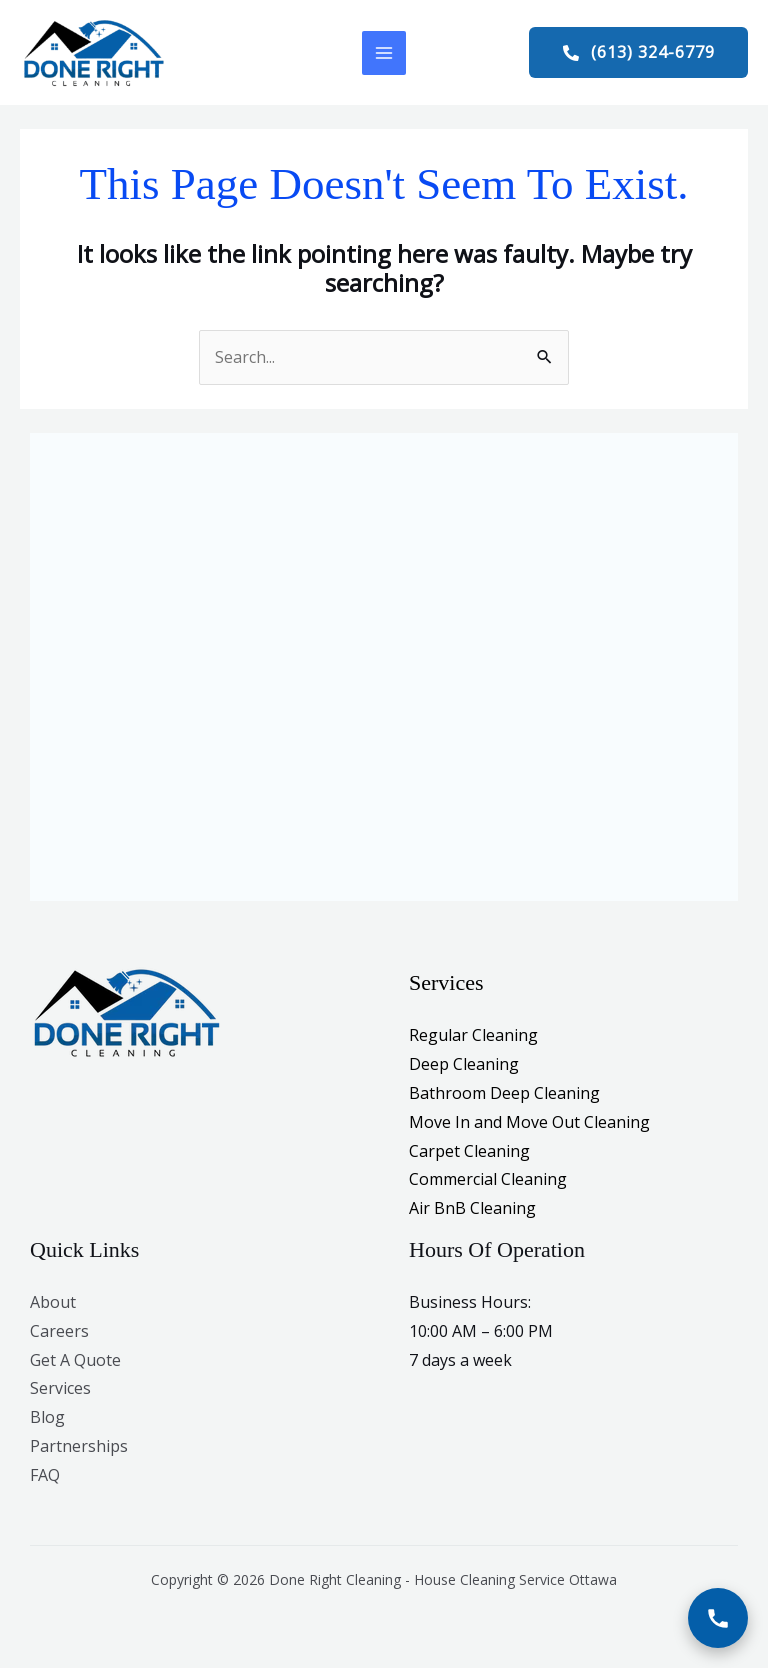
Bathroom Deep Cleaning (504, 1095)
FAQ (45, 1477)
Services (60, 1390)
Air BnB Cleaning (472, 1210)
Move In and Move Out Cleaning (529, 1124)
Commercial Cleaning (488, 1181)
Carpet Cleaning (469, 1153)
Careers (59, 1333)
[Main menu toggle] (384, 54)
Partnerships (79, 1448)
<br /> (384, 660)
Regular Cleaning (473, 1038)
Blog (47, 1419)
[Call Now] (718, 1618)
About (53, 1304)
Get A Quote (75, 1362)
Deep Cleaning (464, 1066)
